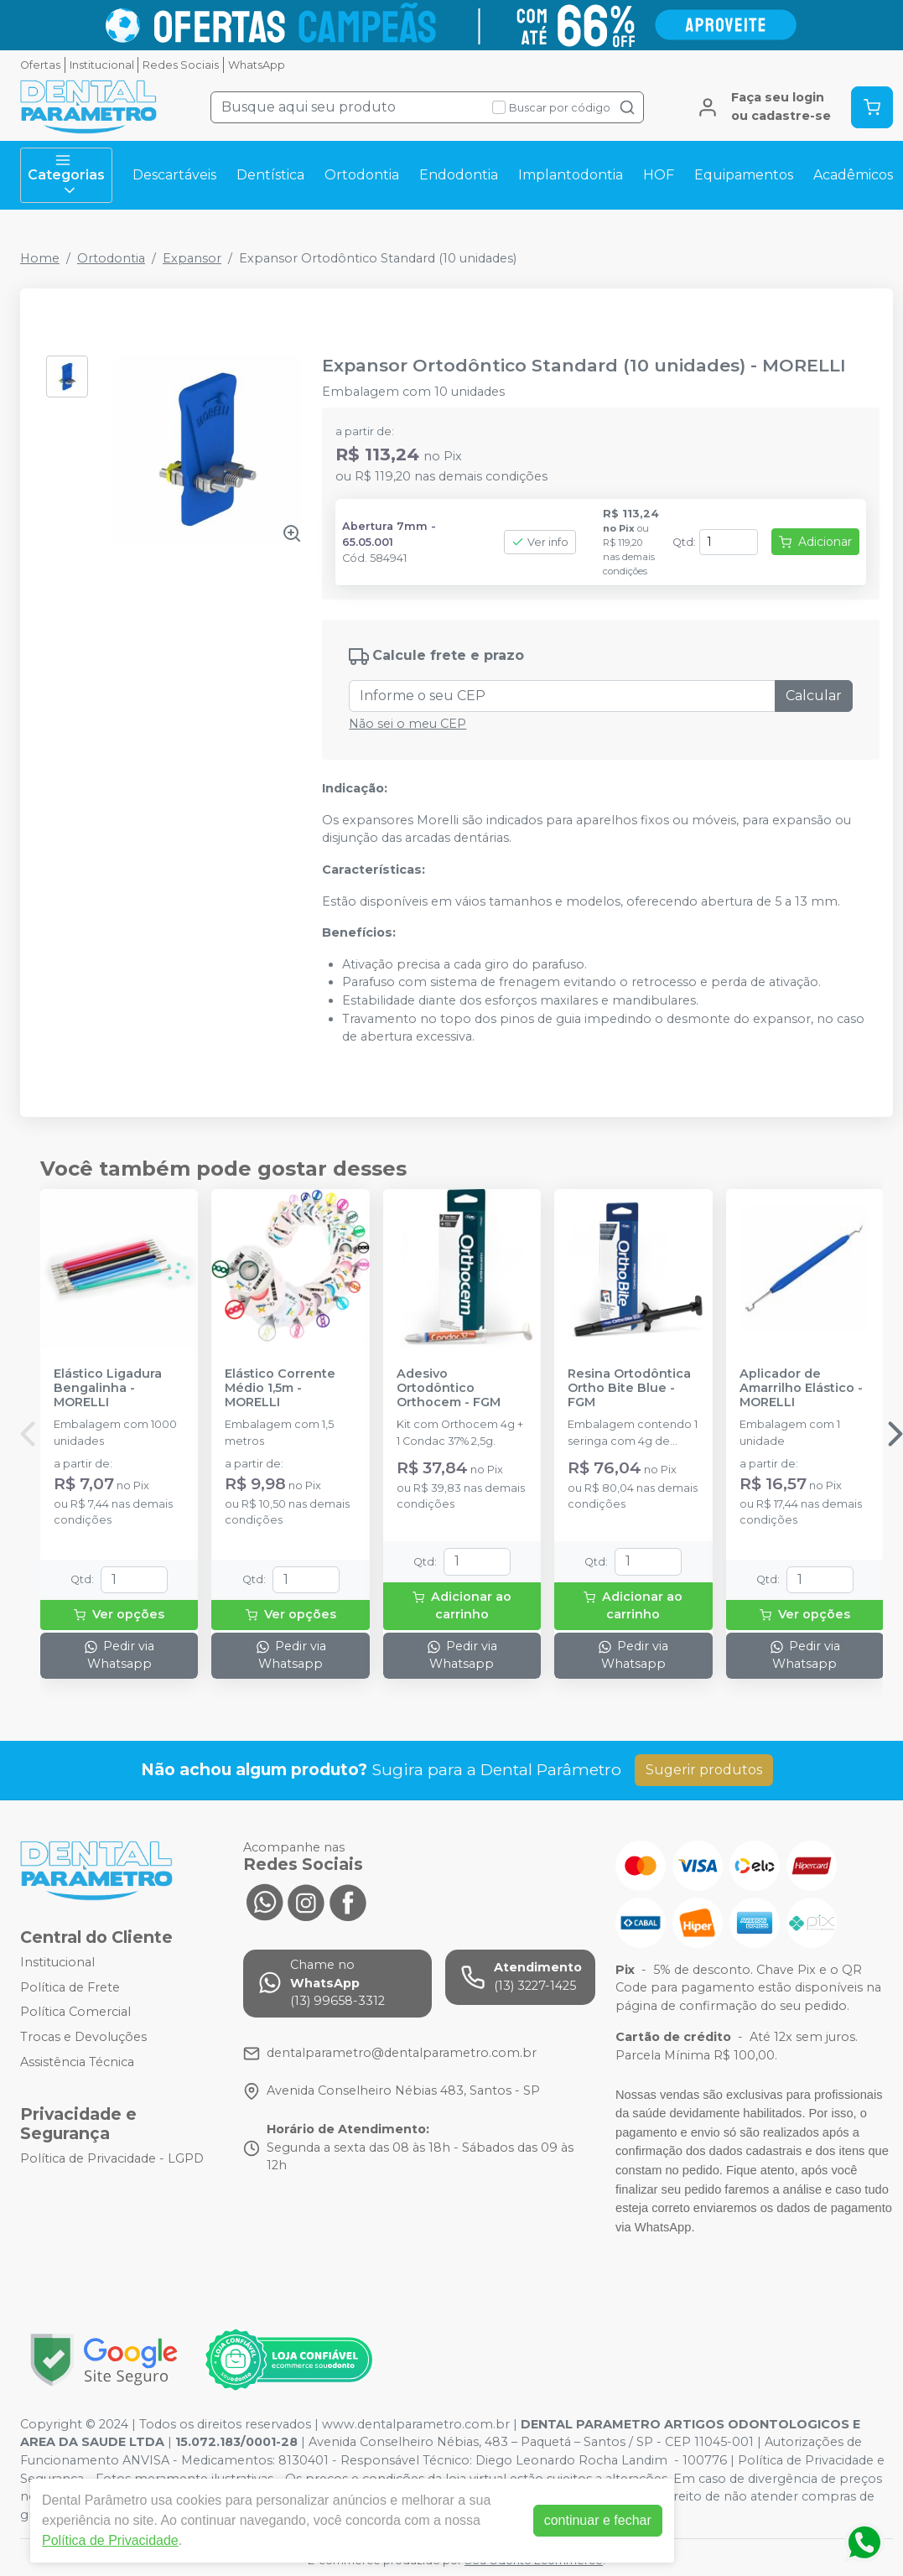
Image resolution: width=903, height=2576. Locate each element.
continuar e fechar (597, 2520)
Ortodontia (361, 175)
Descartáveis (174, 175)
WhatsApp (256, 65)
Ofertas (40, 65)
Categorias (66, 175)
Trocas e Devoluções (83, 2036)
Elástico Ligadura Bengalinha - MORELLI (108, 1388)
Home (40, 258)
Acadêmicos (853, 175)
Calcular (814, 696)
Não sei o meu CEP (407, 723)
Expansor (192, 258)
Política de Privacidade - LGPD (112, 2158)
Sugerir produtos (704, 1770)
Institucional (102, 65)
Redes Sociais (181, 65)
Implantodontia (570, 175)
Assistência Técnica (77, 2062)
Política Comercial (75, 2012)
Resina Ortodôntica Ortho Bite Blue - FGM (629, 1388)
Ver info (539, 542)
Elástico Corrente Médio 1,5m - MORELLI (280, 1388)
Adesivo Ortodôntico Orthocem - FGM (449, 1388)
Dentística (270, 175)
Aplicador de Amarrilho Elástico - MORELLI (801, 1388)
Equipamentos (743, 175)
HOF (658, 175)
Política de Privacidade (110, 2540)
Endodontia (458, 175)
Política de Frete (70, 1987)
